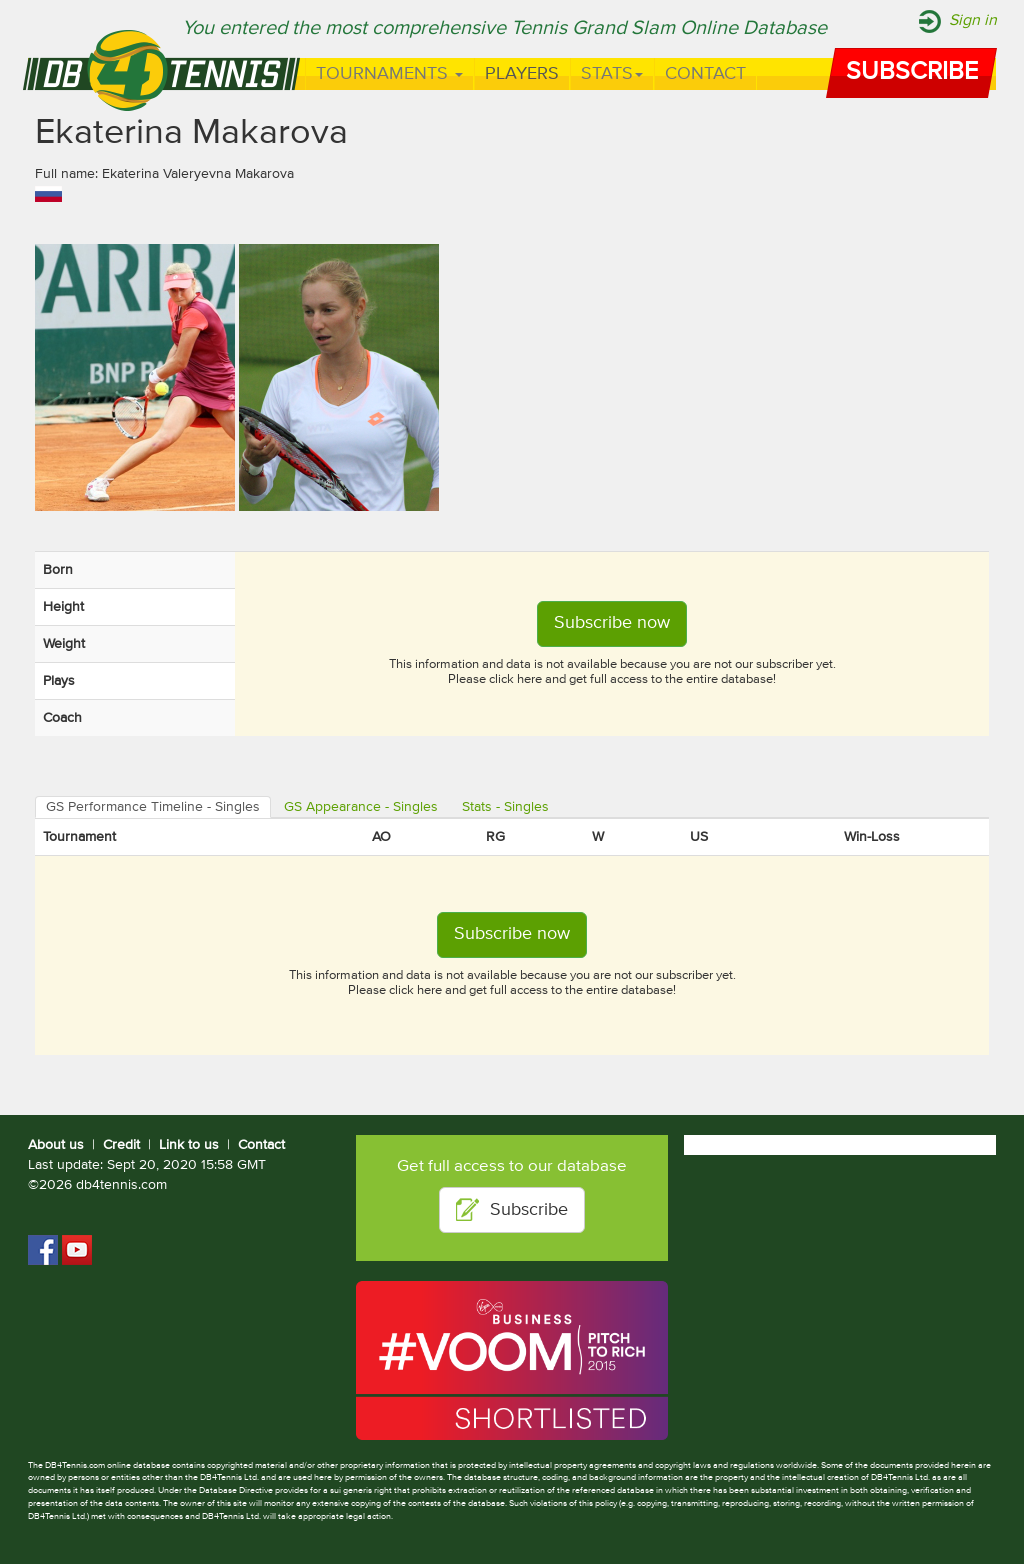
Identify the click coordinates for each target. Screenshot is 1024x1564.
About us (56, 1145)
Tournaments (389, 74)
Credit (121, 1145)
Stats (612, 74)
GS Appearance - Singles (361, 807)
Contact (705, 74)
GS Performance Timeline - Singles (153, 807)
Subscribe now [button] (612, 623)
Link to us (189, 1145)
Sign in (973, 21)
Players (522, 74)
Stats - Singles (505, 807)
